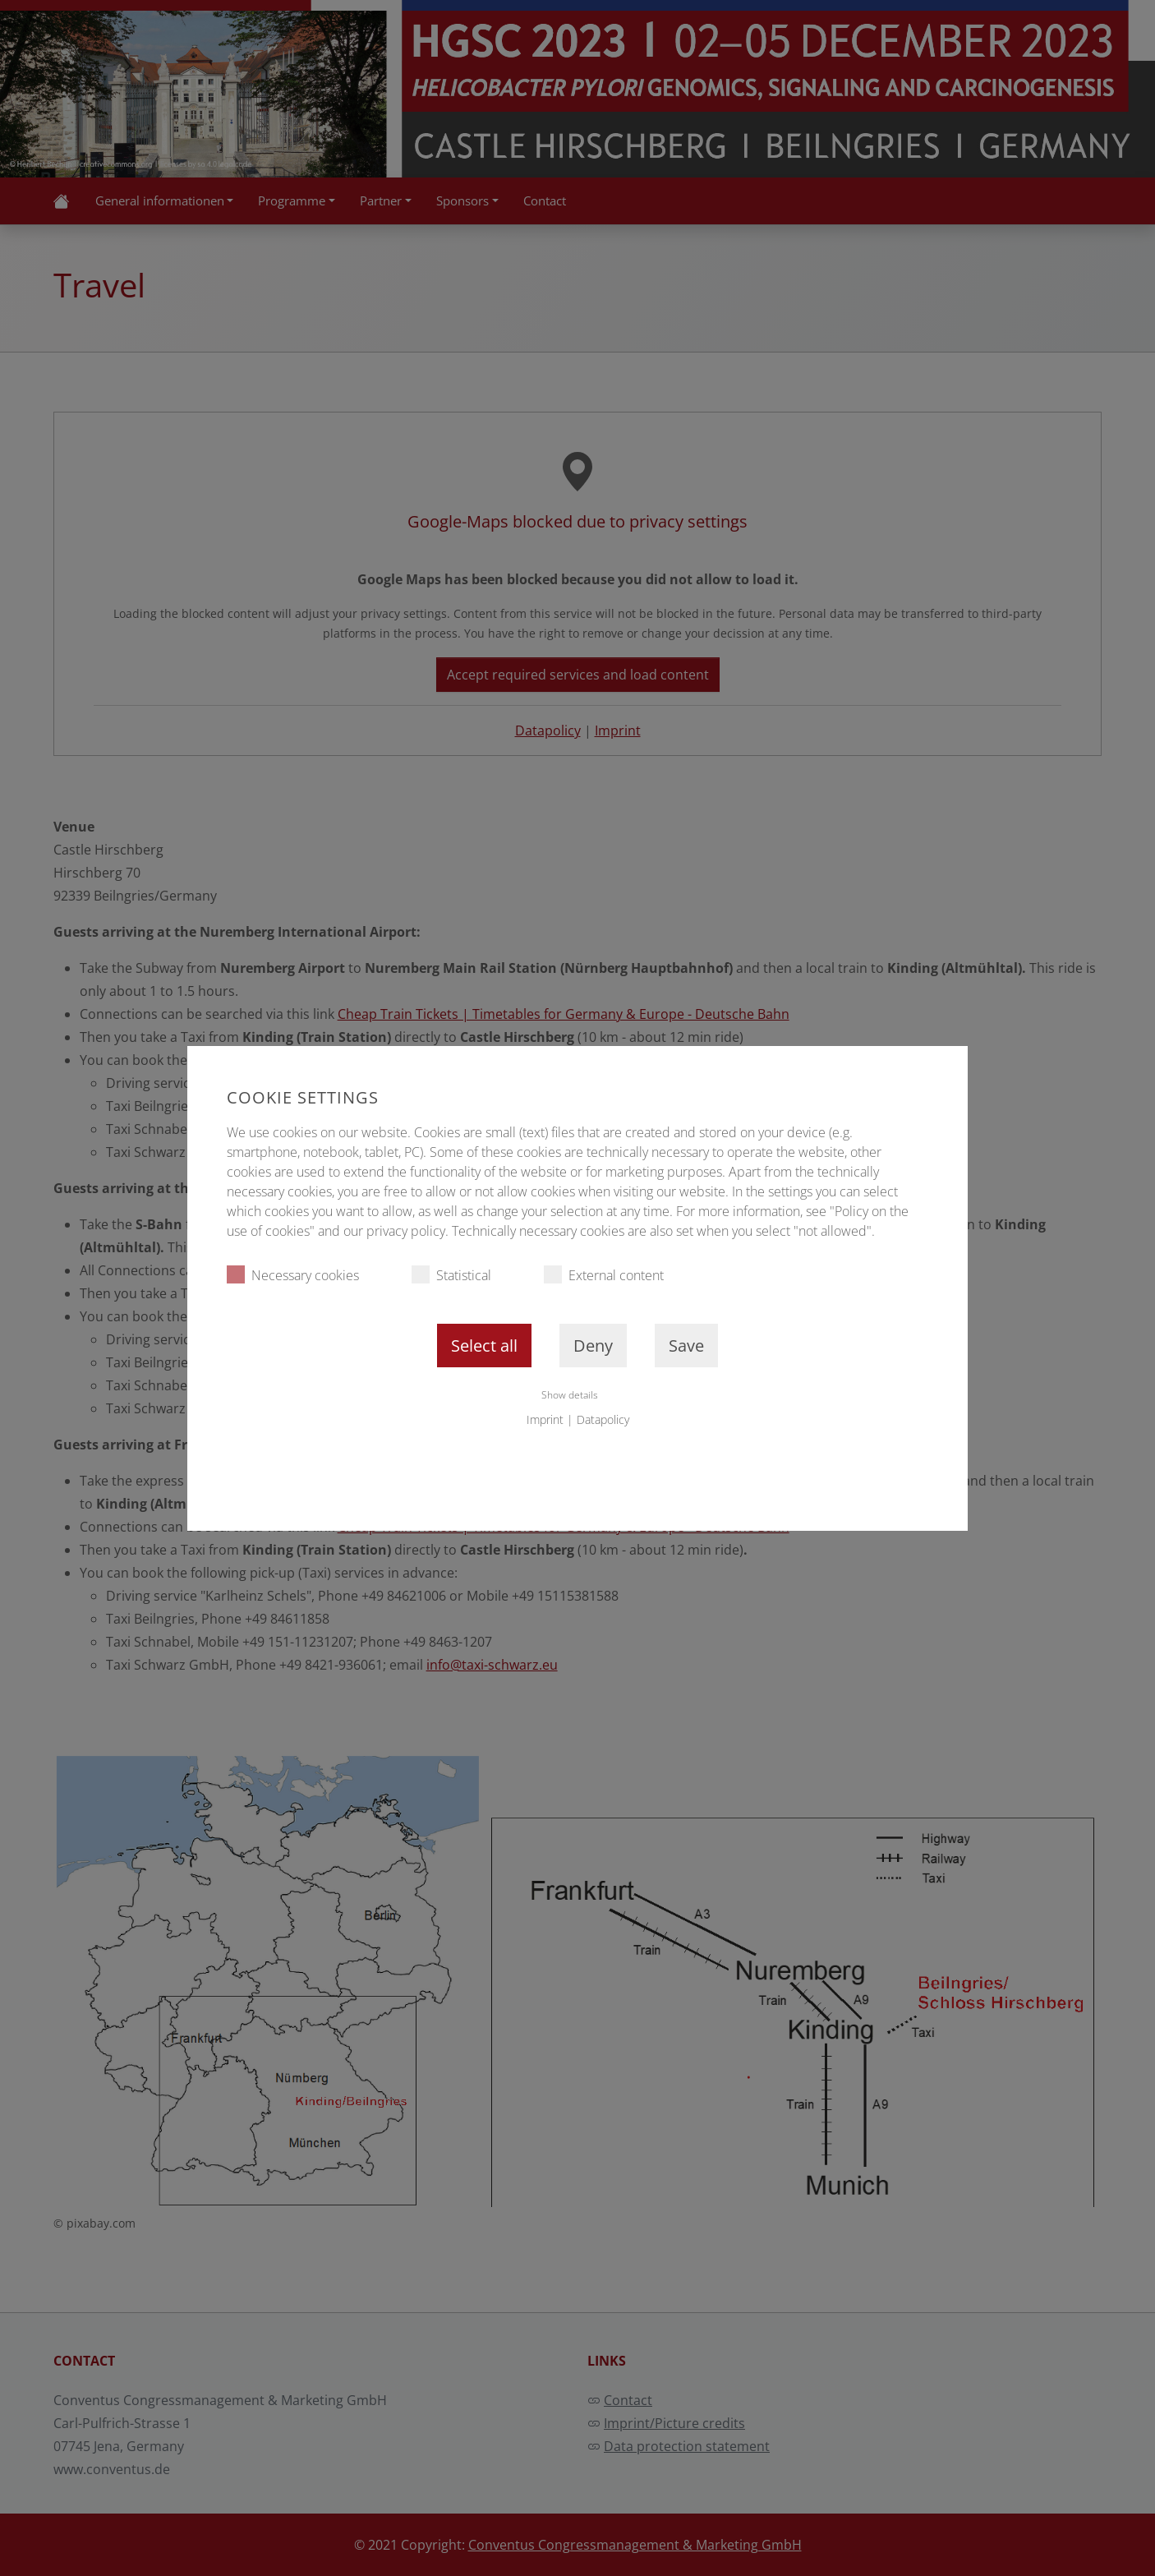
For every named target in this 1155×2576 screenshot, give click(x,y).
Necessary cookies (293, 1274)
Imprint (545, 1419)
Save (686, 1345)
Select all (484, 1345)
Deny (593, 1345)
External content (604, 1274)
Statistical (451, 1274)
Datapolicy (603, 1419)
